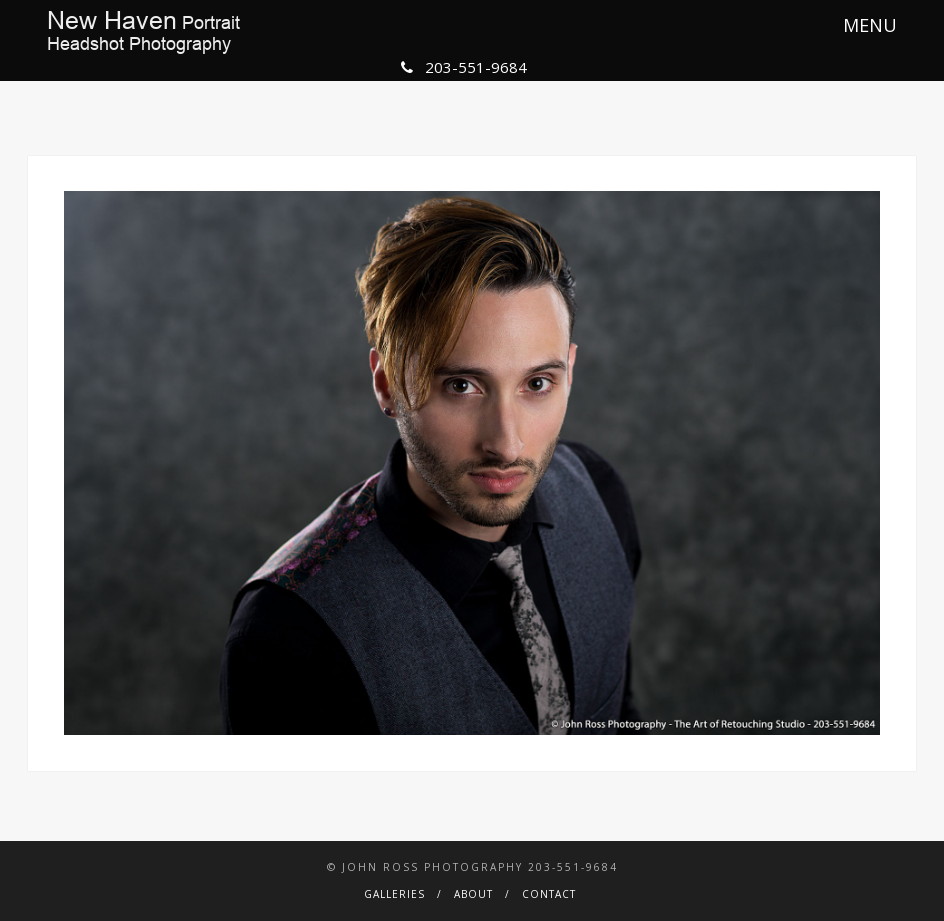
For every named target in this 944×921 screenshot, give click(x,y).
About (473, 894)
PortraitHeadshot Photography (143, 32)
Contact (549, 894)
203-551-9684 (464, 67)
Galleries (394, 894)
